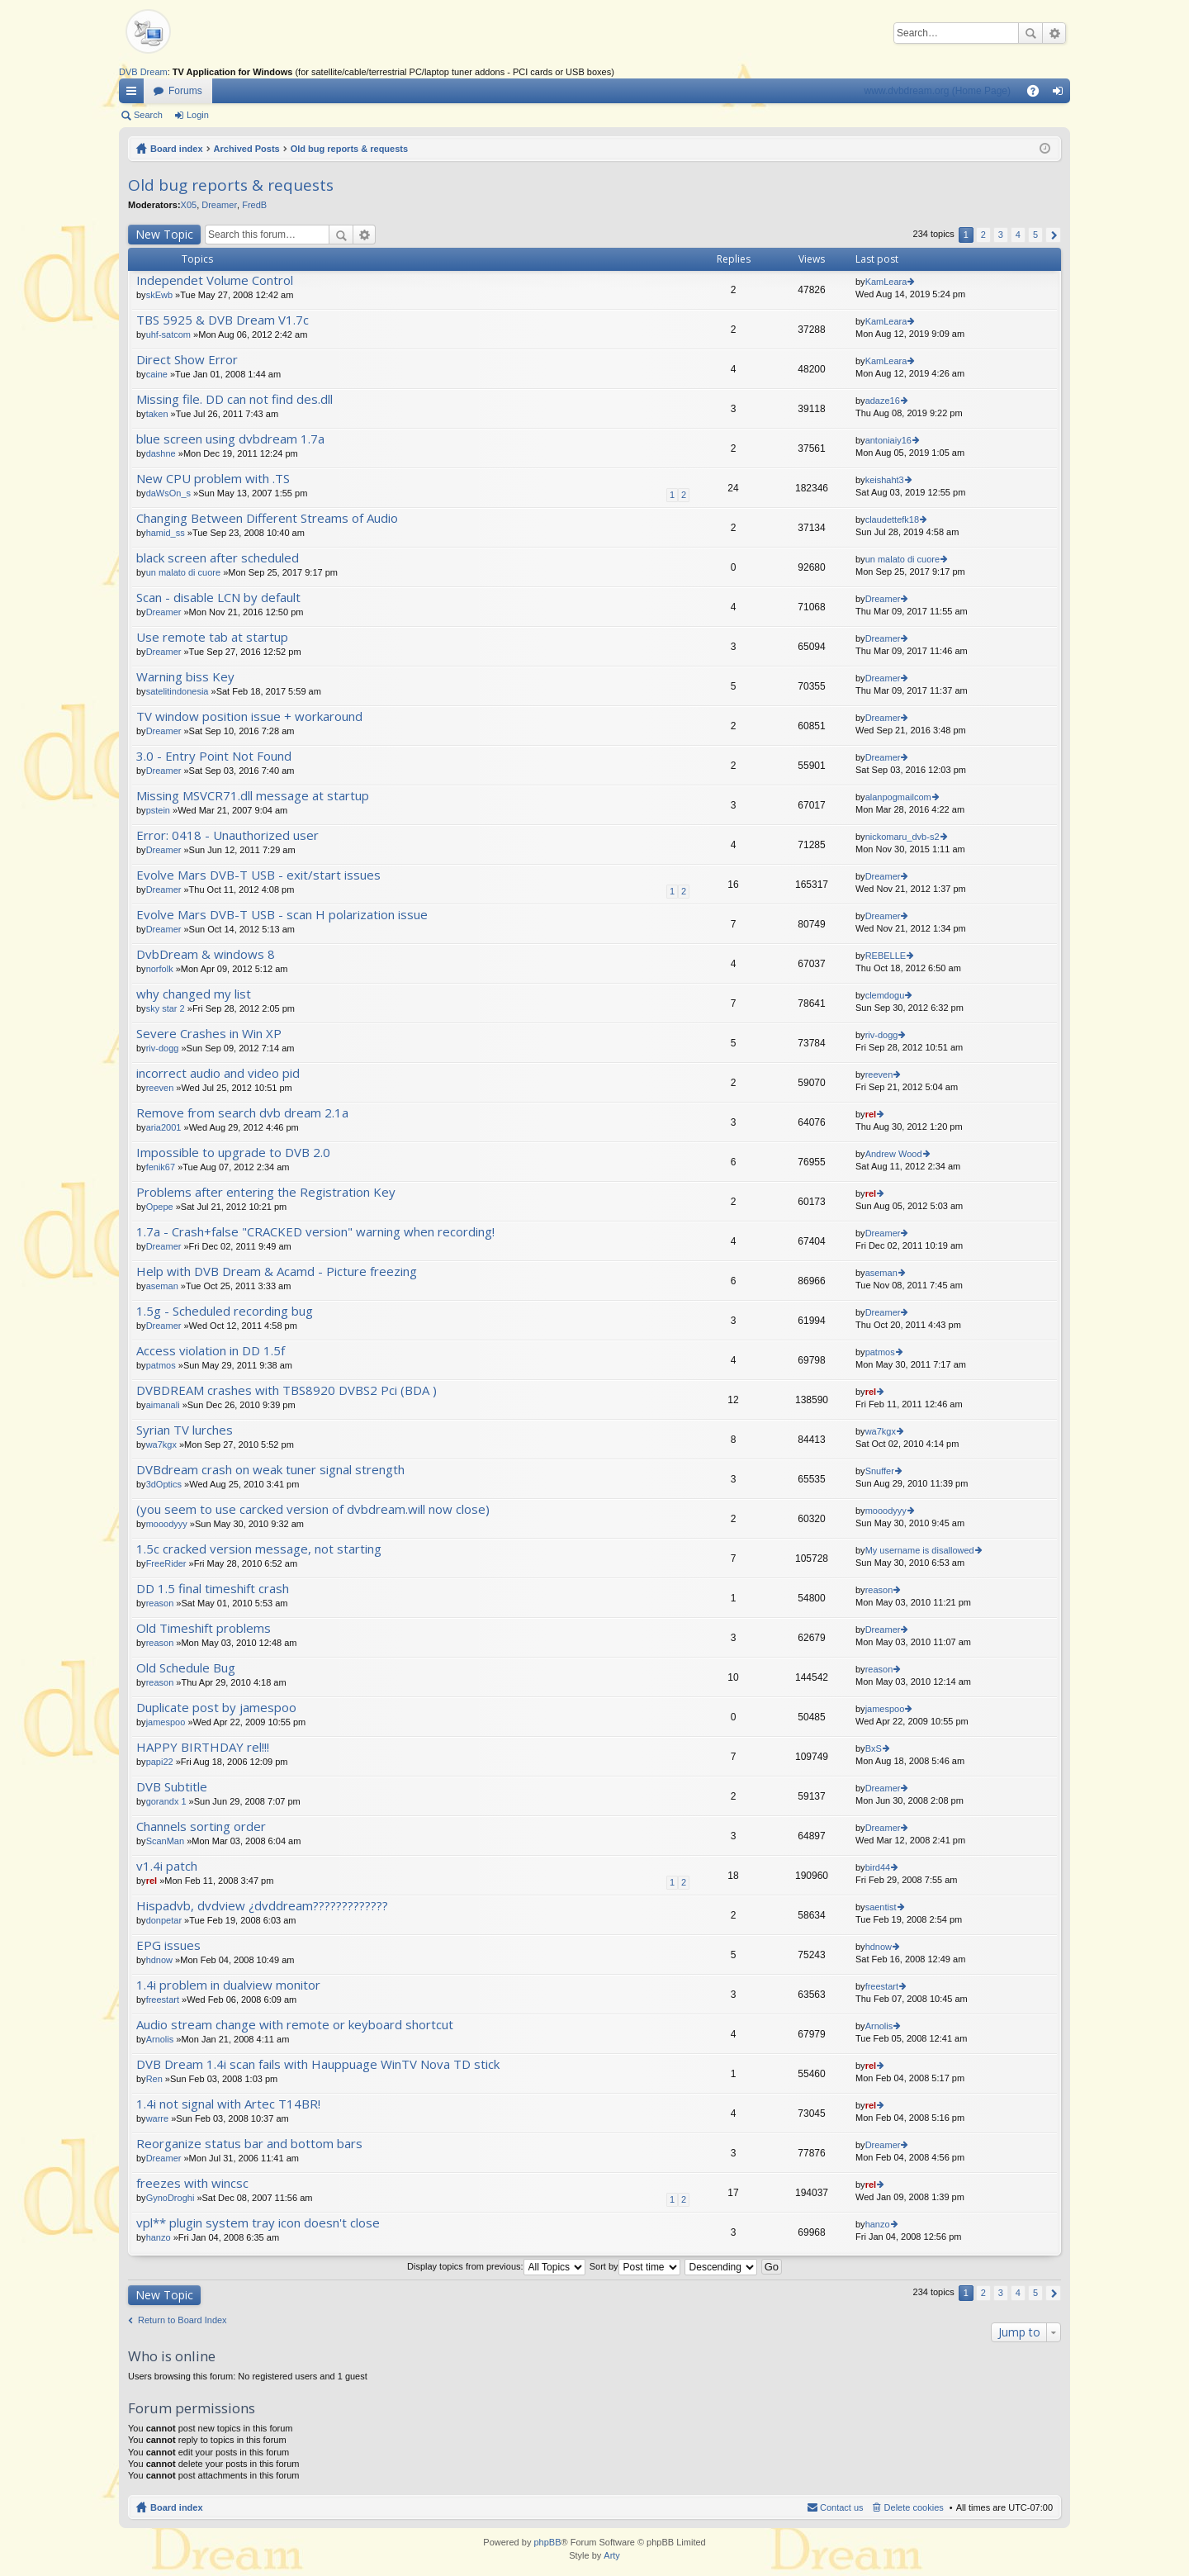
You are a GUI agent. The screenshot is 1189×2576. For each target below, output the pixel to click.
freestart (162, 1999)
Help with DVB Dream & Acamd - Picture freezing (276, 1271)
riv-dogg (162, 1048)
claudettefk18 (892, 519)
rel (870, 1114)
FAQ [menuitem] (1038, 94)
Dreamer (219, 205)
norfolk (159, 969)
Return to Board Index (182, 2320)
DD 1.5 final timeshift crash (212, 1588)
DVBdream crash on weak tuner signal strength (270, 1470)
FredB (254, 205)
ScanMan (165, 1841)
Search (1030, 33)
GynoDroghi (170, 2198)
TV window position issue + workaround (249, 716)
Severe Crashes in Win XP (209, 1033)
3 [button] (1000, 235)
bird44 (878, 1867)
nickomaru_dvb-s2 (902, 837)
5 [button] (1035, 235)
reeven (160, 1088)
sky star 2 (165, 1008)
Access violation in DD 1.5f (210, 1351)
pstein (158, 810)
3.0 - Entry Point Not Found (213, 756)
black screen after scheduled (217, 558)
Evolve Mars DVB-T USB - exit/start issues (258, 875)
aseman (162, 1286)
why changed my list (193, 994)
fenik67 (160, 1167)
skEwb (159, 295)
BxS (873, 1748)
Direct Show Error (187, 360)
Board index (176, 149)
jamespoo (166, 1722)
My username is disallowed (919, 1550)
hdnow (159, 1960)
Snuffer (879, 1471)
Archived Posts (247, 149)
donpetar (164, 1920)
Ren (154, 2079)
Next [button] (1053, 235)
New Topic (164, 234)
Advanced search (1054, 33)
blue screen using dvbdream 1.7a (230, 439)
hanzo (158, 2237)
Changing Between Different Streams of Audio (267, 518)
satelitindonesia (177, 691)
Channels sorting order (201, 1826)
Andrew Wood (893, 1154)
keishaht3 (884, 480)
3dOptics (164, 1484)
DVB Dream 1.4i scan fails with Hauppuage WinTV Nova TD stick (318, 2064)
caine (157, 374)
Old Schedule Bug (185, 1668)
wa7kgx (161, 1444)
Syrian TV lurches (184, 1430)
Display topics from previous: (496, 2266)
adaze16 (882, 401)
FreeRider (166, 1563)
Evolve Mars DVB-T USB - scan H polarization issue (282, 915)
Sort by (635, 2266)
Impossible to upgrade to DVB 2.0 (233, 1152)
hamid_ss (165, 533)
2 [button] (983, 235)
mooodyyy (166, 1524)
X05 (189, 205)
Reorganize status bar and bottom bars (249, 2143)
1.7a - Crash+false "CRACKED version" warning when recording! (315, 1232)
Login (198, 115)
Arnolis (160, 2039)
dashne (161, 453)
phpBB (547, 2542)
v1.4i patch (166, 1866)
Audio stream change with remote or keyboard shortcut (294, 2025)
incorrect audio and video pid (218, 1073)
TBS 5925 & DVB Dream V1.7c (222, 320)
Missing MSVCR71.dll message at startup (252, 796)
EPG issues (168, 1945)
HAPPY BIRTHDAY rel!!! (202, 1747)
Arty (612, 2555)
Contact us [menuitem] (842, 2507)
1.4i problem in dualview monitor (228, 1985)
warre (157, 2118)
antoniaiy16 (888, 440)
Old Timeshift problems (203, 1628)
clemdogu (885, 995)
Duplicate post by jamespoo (216, 1707)
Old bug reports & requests (349, 149)
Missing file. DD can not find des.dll (234, 399)
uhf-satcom (168, 334)
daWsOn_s (168, 493)
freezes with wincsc (192, 2183)
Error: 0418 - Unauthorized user (227, 835)
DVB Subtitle (171, 1787)
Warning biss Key (185, 677)
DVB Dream (143, 72)
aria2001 (164, 1127)
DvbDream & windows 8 (205, 954)
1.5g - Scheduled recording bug (224, 1311)
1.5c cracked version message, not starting (258, 1549)
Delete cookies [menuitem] (914, 2507)
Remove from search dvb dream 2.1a (242, 1113)
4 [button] (1018, 235)
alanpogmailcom (898, 797)
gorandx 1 (166, 1801)
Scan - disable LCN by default (218, 597)
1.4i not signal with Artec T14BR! (228, 2104)
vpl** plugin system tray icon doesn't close (258, 2223)
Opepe (159, 1207)
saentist (881, 1907)
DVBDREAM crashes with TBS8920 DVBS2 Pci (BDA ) (286, 1390)
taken (157, 414)
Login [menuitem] (1061, 94)
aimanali (163, 1405)
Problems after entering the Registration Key (266, 1192)
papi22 (159, 1762)
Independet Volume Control (214, 280)
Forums (185, 91)
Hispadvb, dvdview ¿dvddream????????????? (262, 1906)
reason (160, 1603)
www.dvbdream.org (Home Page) (938, 91)
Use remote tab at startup (212, 637)
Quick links (135, 94)
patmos (161, 1365)
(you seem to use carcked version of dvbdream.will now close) (313, 1509)
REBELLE (886, 956)
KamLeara (886, 282)
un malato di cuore (183, 572)
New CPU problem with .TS (213, 478)
